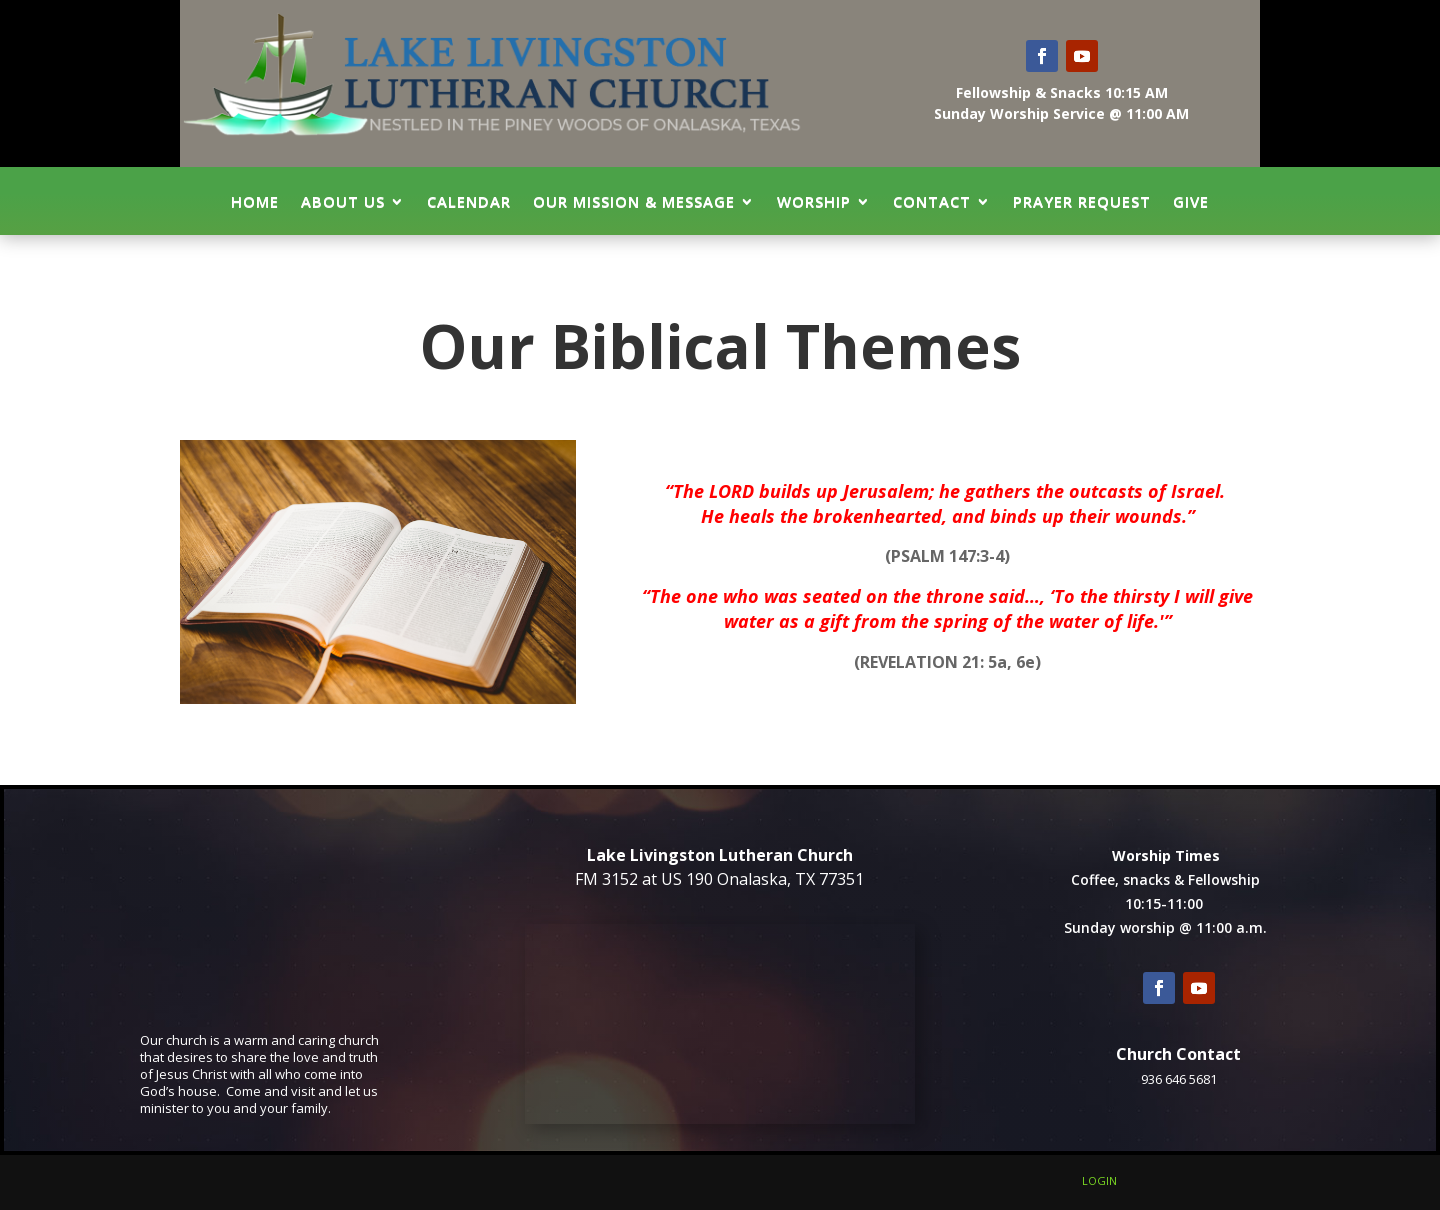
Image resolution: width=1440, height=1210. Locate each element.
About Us (343, 201)
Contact (932, 201)
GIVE (1191, 201)
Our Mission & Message (634, 201)
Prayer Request (1082, 201)
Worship (814, 201)
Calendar (469, 201)
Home (255, 201)
